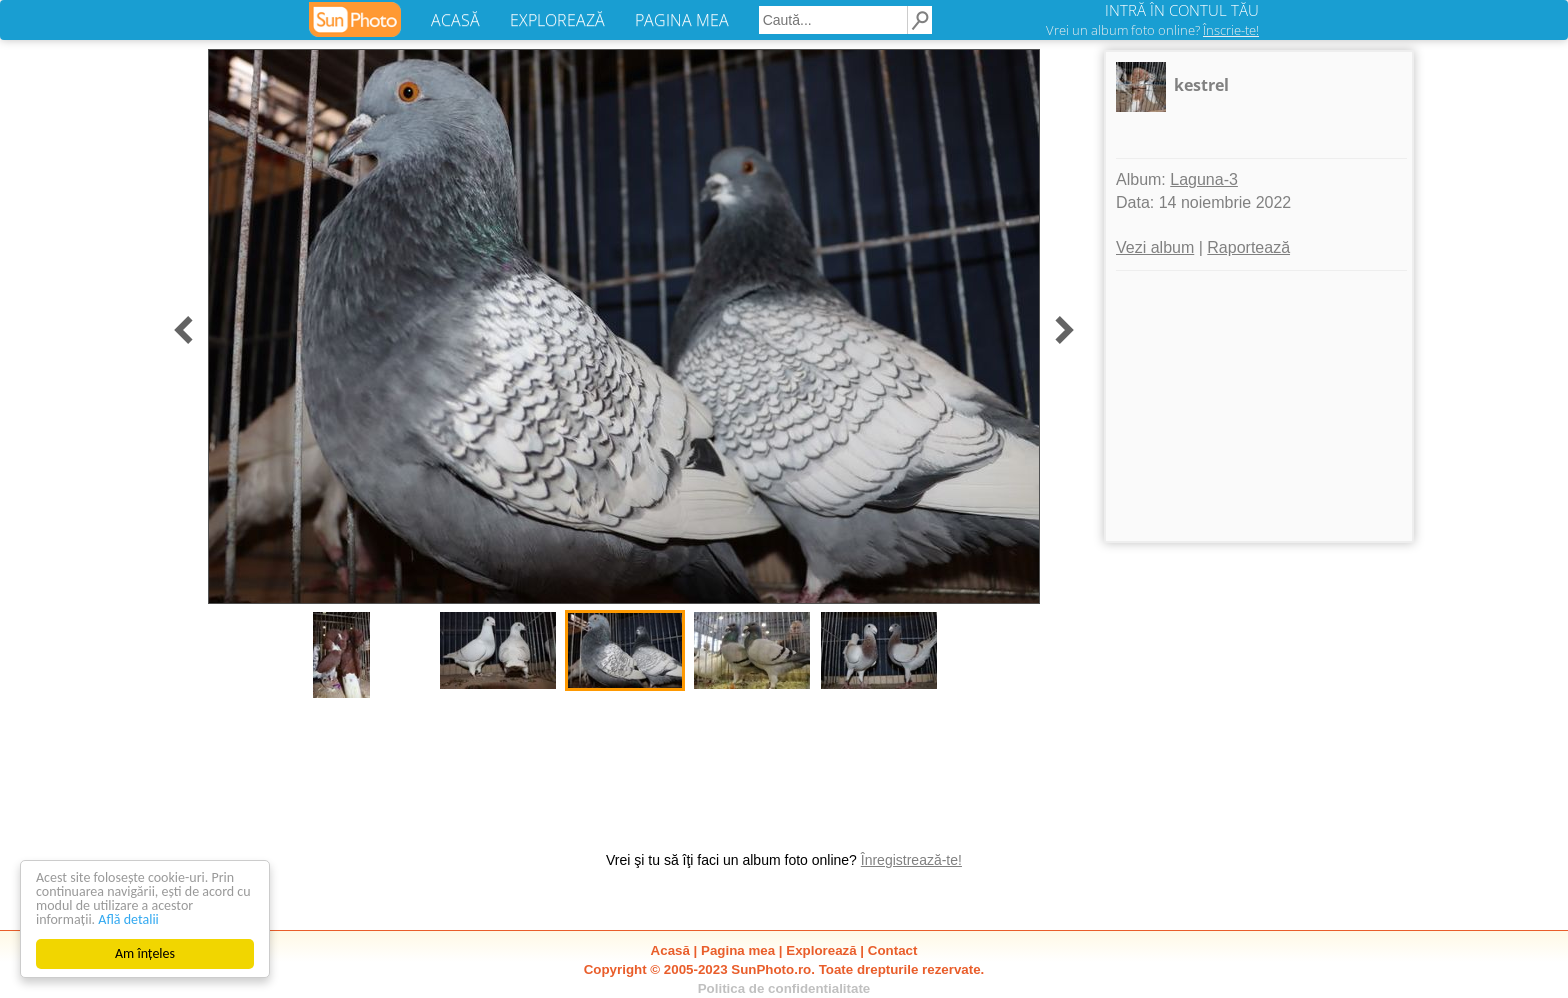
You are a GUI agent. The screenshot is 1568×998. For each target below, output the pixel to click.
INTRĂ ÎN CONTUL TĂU (1182, 10)
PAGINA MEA (682, 20)
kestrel (1201, 85)
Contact (893, 950)
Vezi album (1155, 247)
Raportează (1248, 247)
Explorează (821, 950)
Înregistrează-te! (911, 860)
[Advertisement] (1259, 406)
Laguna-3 (1204, 179)
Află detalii (128, 919)
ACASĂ (455, 20)
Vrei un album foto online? (1152, 30)
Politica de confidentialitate (784, 988)
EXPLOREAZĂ (557, 20)
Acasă (670, 950)
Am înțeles (145, 953)
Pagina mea (738, 950)
